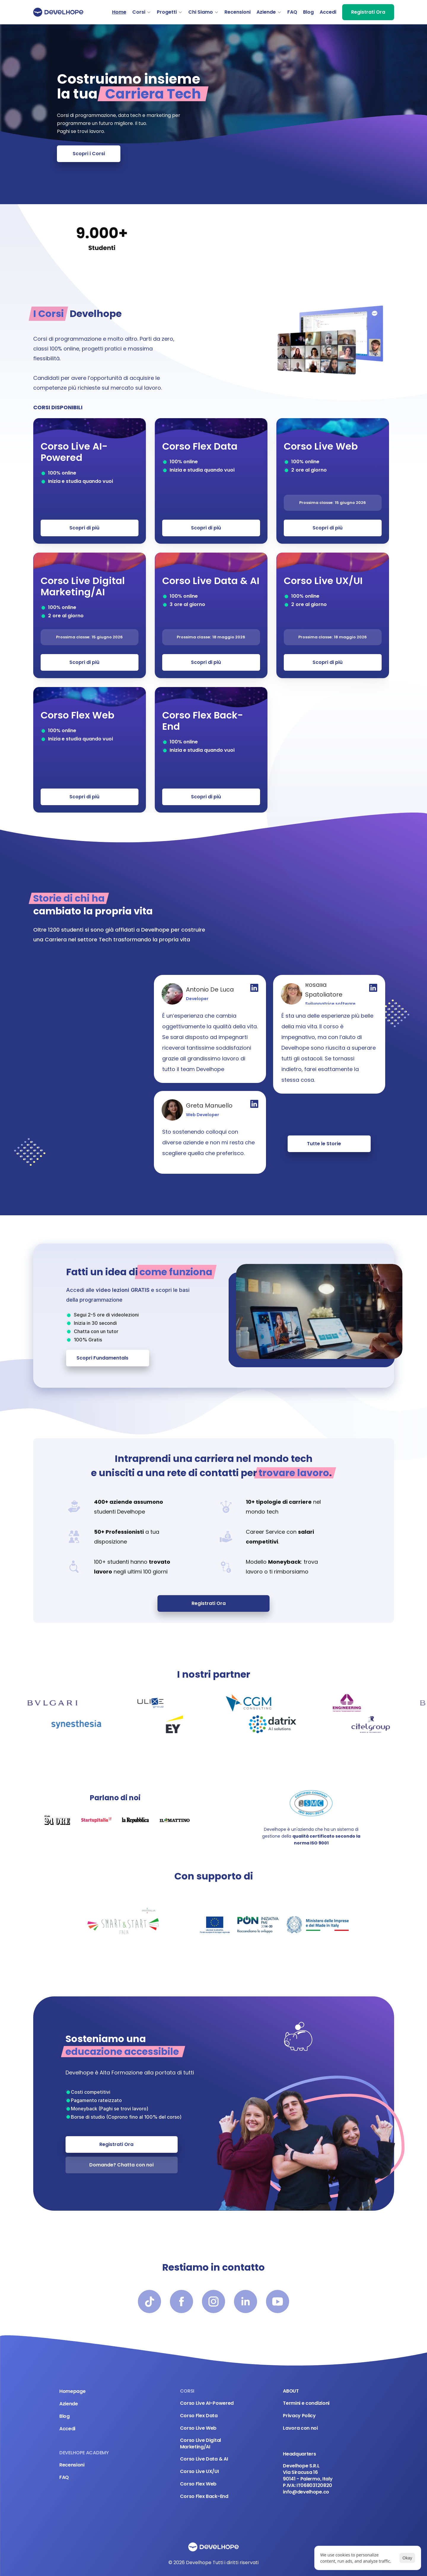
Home (119, 12)
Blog (308, 12)
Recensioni (237, 12)
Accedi (328, 12)
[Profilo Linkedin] (254, 987)
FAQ (292, 12)
